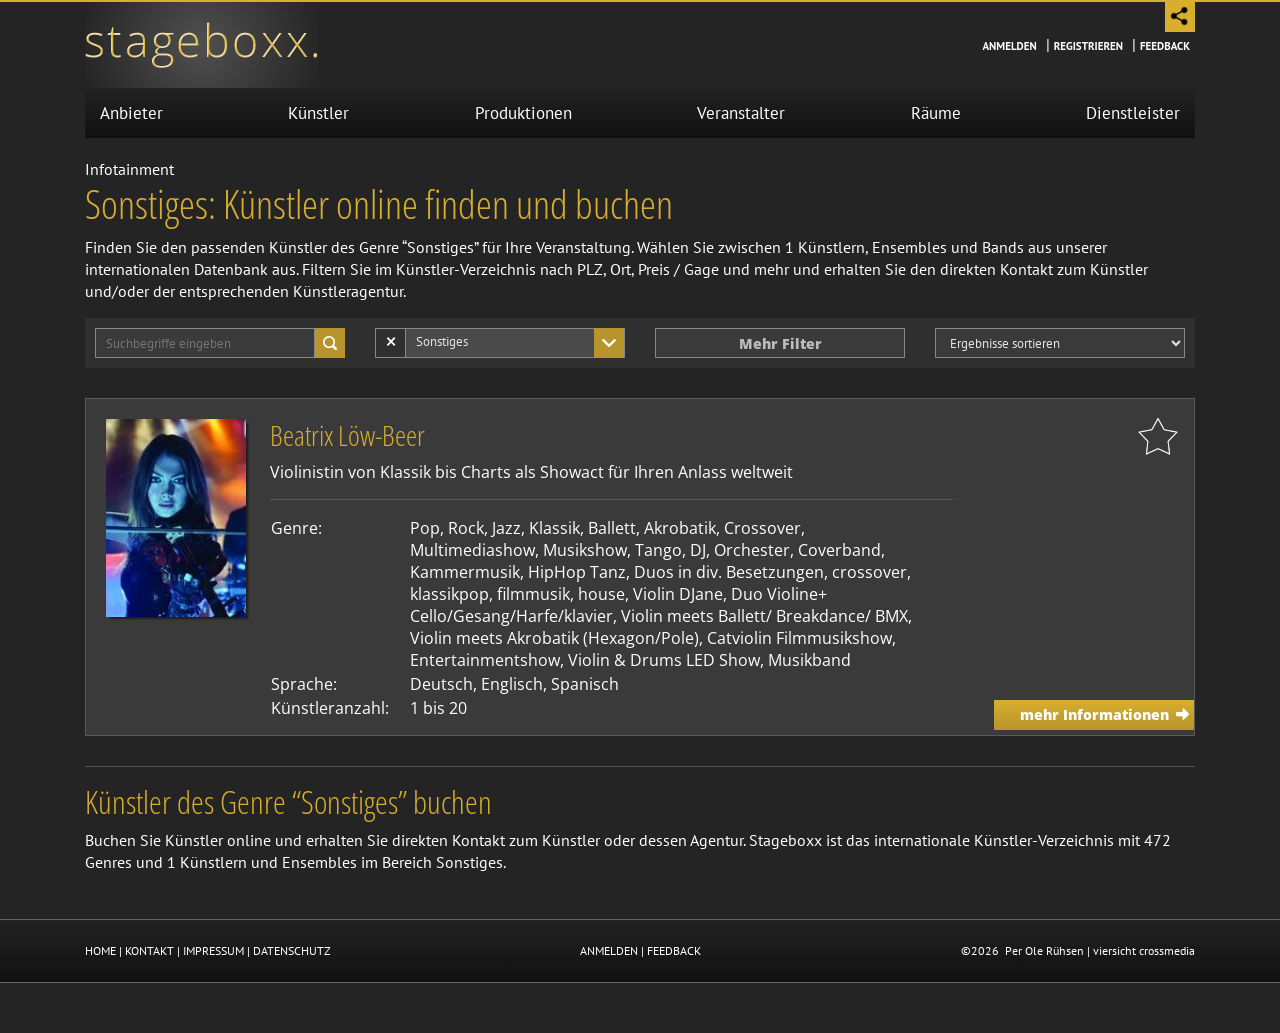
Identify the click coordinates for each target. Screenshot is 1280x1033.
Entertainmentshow (485, 660)
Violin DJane (678, 594)
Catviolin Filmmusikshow (799, 638)
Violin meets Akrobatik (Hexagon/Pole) (554, 638)
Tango (658, 550)
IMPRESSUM (213, 950)
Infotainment (129, 169)
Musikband (809, 660)
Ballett (612, 528)
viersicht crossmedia (1144, 950)
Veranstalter (741, 113)
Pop (425, 528)
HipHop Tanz (577, 572)
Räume (936, 113)
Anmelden (1009, 46)
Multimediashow (472, 550)
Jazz (506, 528)
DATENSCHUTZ (292, 950)
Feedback (1165, 46)
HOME (100, 950)
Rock (466, 528)
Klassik (554, 528)
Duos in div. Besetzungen (729, 572)
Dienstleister (1133, 113)
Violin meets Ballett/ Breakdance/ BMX (764, 616)
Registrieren (1088, 46)
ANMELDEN (609, 950)
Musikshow (585, 550)
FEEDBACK (674, 950)
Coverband (839, 550)
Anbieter (131, 113)
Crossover (762, 528)
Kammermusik (465, 572)
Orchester (752, 550)
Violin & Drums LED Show (664, 660)
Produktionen (523, 113)
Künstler (318, 113)
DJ (698, 550)
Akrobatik (680, 528)
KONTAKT (149, 950)
